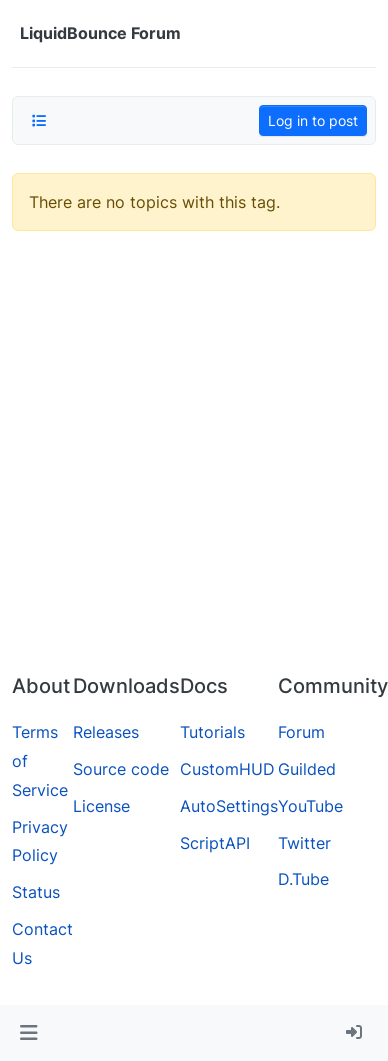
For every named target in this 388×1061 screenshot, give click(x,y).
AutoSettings (229, 806)
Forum (301, 732)
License (101, 806)
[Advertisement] (187, 460)
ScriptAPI (215, 843)
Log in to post (313, 120)
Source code (121, 769)
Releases (106, 732)
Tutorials (212, 732)
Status (36, 892)
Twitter (304, 843)
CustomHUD (227, 769)
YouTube (310, 806)
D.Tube (303, 879)
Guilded (307, 769)
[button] (28, 1033)
